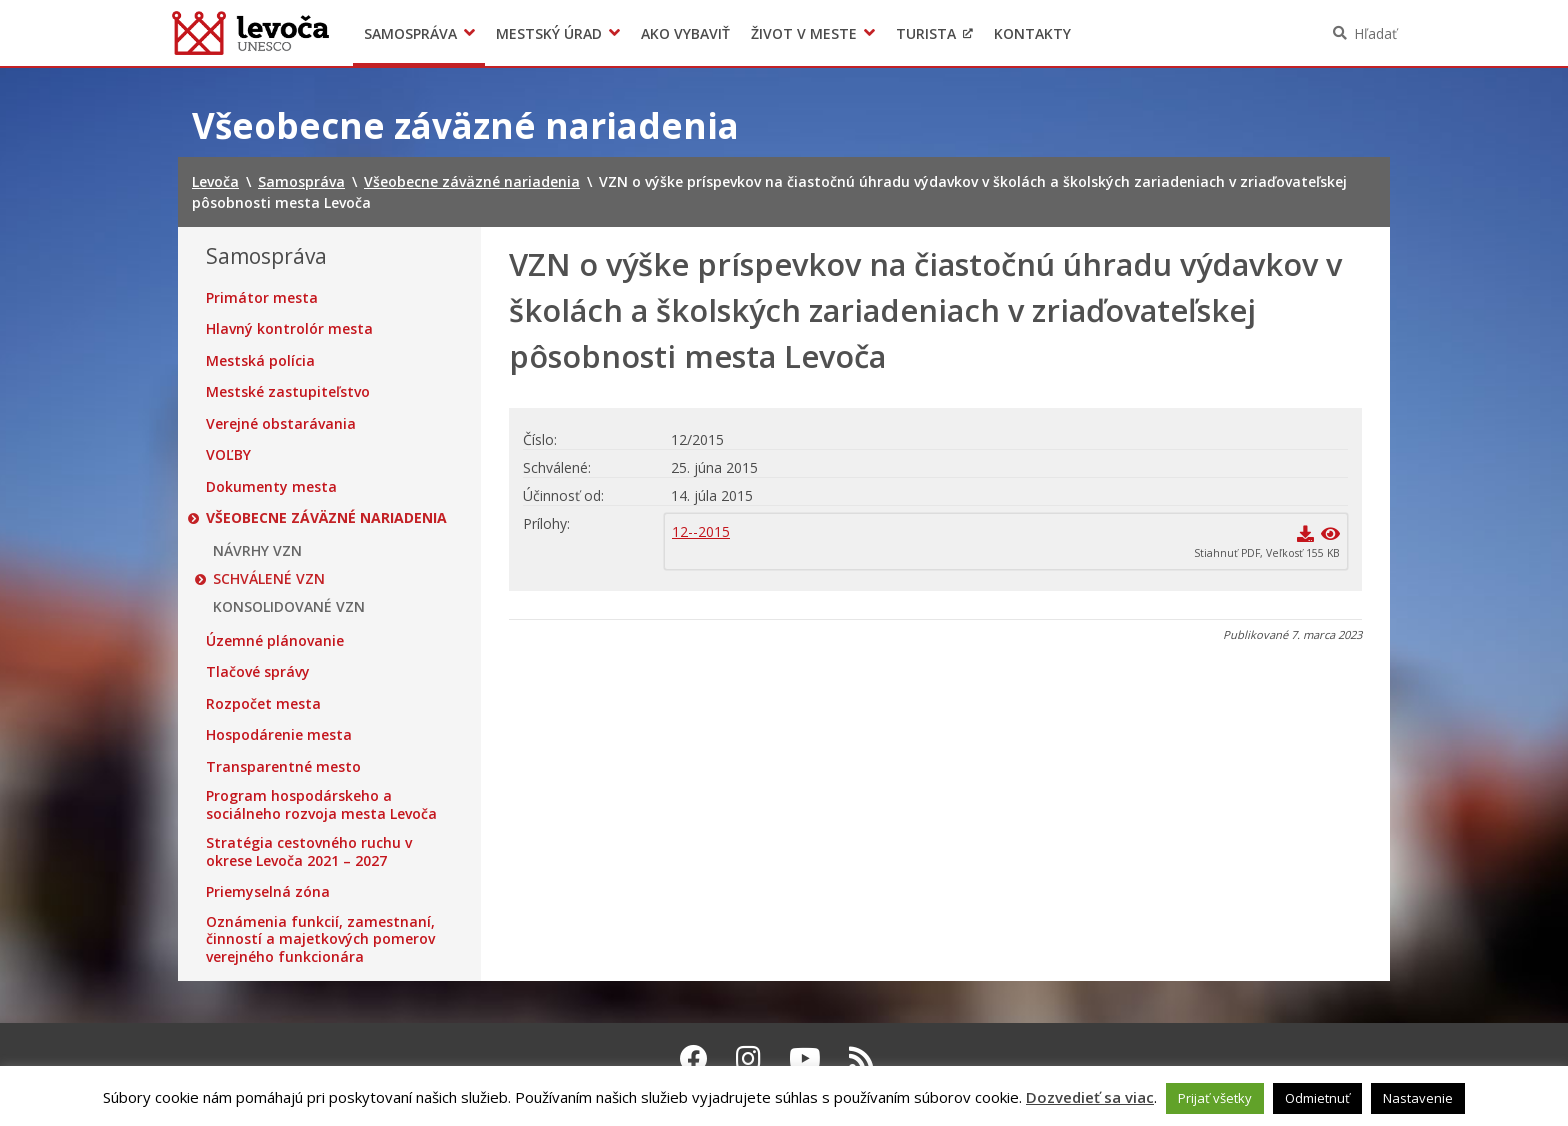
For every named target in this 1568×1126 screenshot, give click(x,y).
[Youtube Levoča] (805, 1058)
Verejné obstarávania (281, 424)
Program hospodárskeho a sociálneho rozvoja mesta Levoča (321, 804)
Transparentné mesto (283, 767)
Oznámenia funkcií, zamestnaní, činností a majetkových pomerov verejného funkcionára (320, 939)
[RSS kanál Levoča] (861, 1058)
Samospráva (410, 33)
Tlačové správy (258, 672)
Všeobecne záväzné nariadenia (326, 518)
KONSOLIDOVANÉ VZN (289, 607)
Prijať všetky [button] (1215, 1098)
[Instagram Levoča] (748, 1058)
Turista (926, 33)
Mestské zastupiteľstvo (288, 392)
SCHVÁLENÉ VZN (269, 579)
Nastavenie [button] (1418, 1098)
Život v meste (804, 33)
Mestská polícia (260, 361)
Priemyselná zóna (268, 892)
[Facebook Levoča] (694, 1058)
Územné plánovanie (275, 641)
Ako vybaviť (685, 33)
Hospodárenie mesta (279, 735)
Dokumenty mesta (271, 487)
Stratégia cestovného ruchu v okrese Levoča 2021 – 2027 (309, 851)
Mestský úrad (549, 33)
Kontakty (1032, 33)
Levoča (250, 33)
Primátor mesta (262, 298)
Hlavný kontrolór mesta (289, 329)
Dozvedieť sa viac (1090, 1097)
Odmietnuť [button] (1317, 1098)
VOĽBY (228, 455)
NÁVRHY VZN (257, 551)
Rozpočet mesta (263, 704)
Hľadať (1375, 33)
